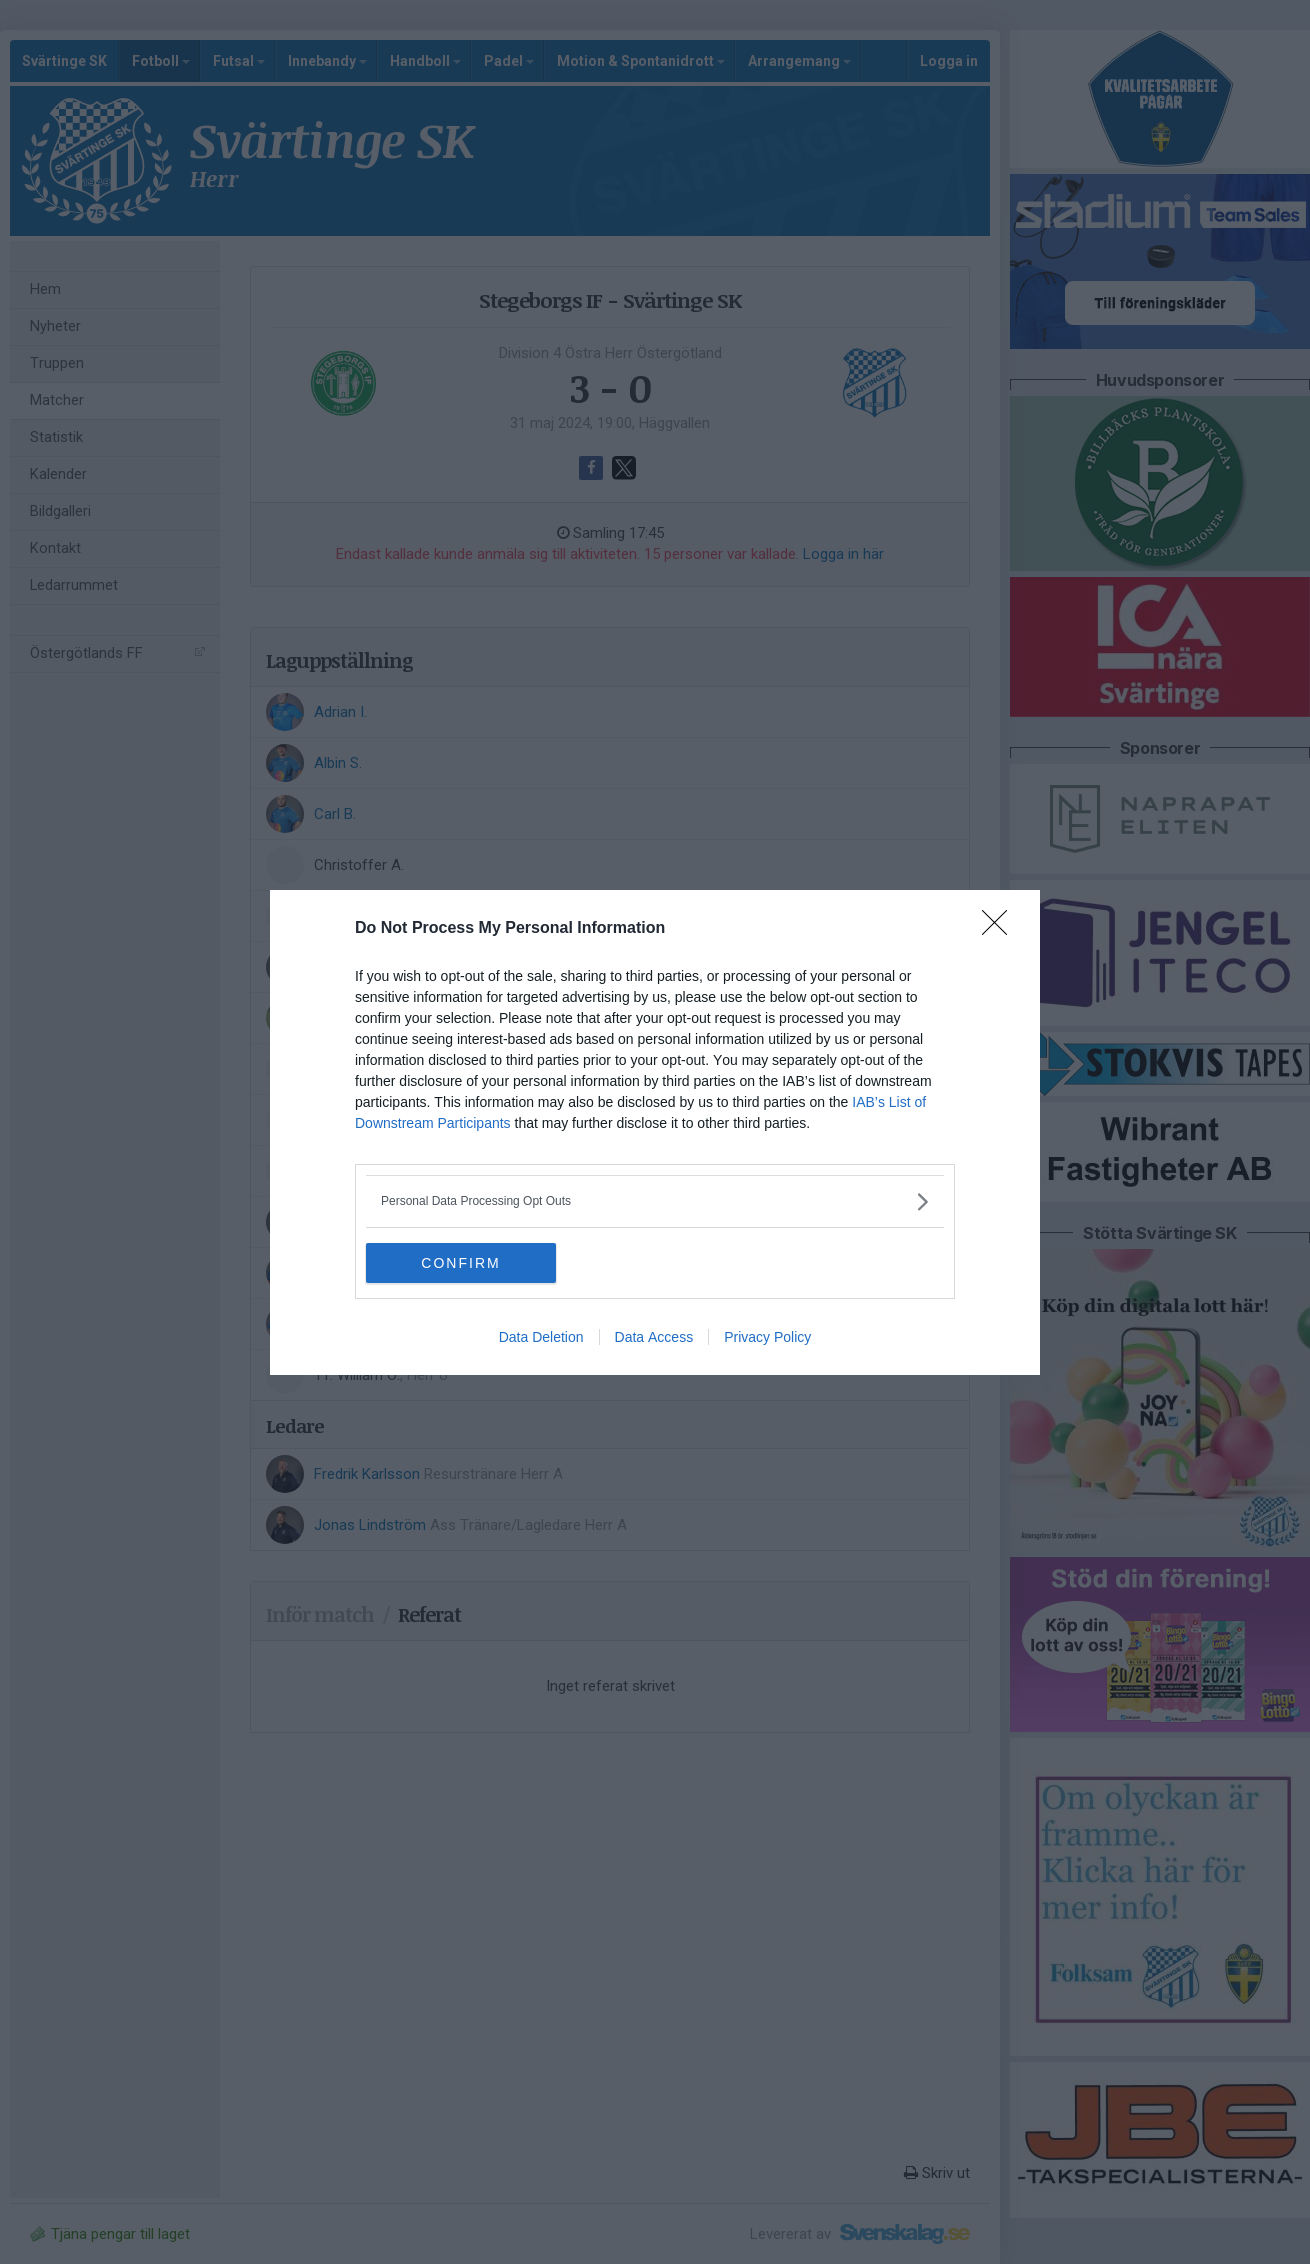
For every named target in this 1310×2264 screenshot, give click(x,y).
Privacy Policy (767, 1337)
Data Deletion (541, 1337)
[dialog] (655, 1132)
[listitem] (655, 1201)
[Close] (1001, 929)
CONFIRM (460, 1262)
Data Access (654, 1337)
